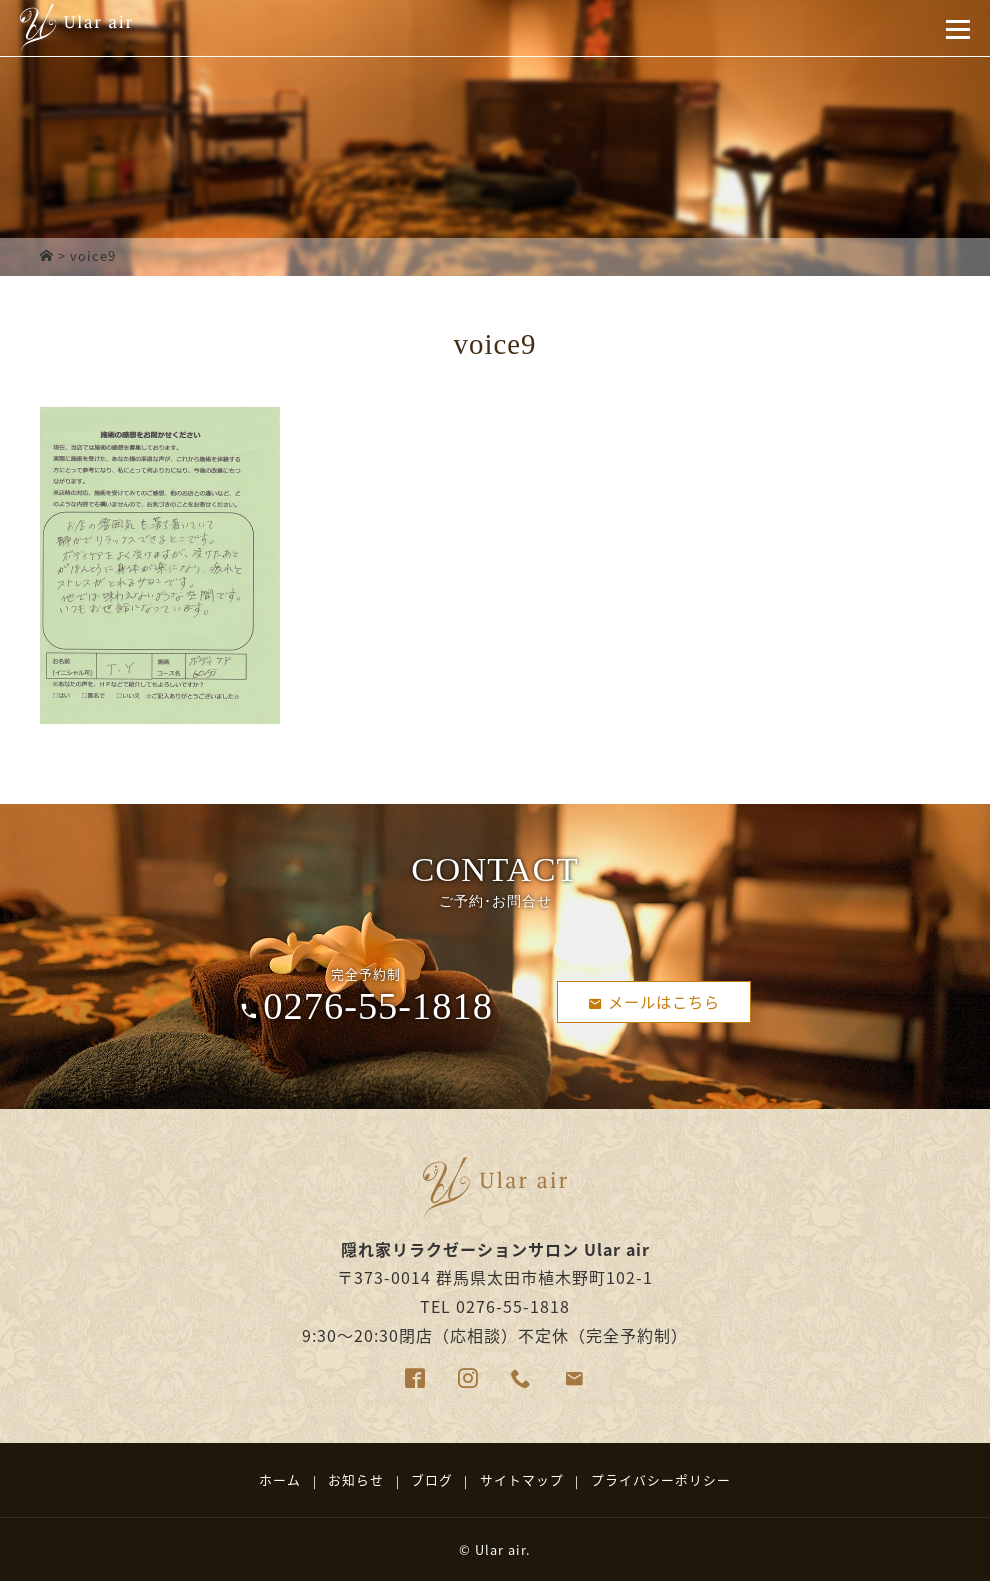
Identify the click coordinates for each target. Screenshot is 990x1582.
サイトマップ (522, 1479)
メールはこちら (654, 1001)
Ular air (500, 1549)
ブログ (432, 1479)
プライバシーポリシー (661, 1479)
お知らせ (356, 1479)
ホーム (280, 1479)
